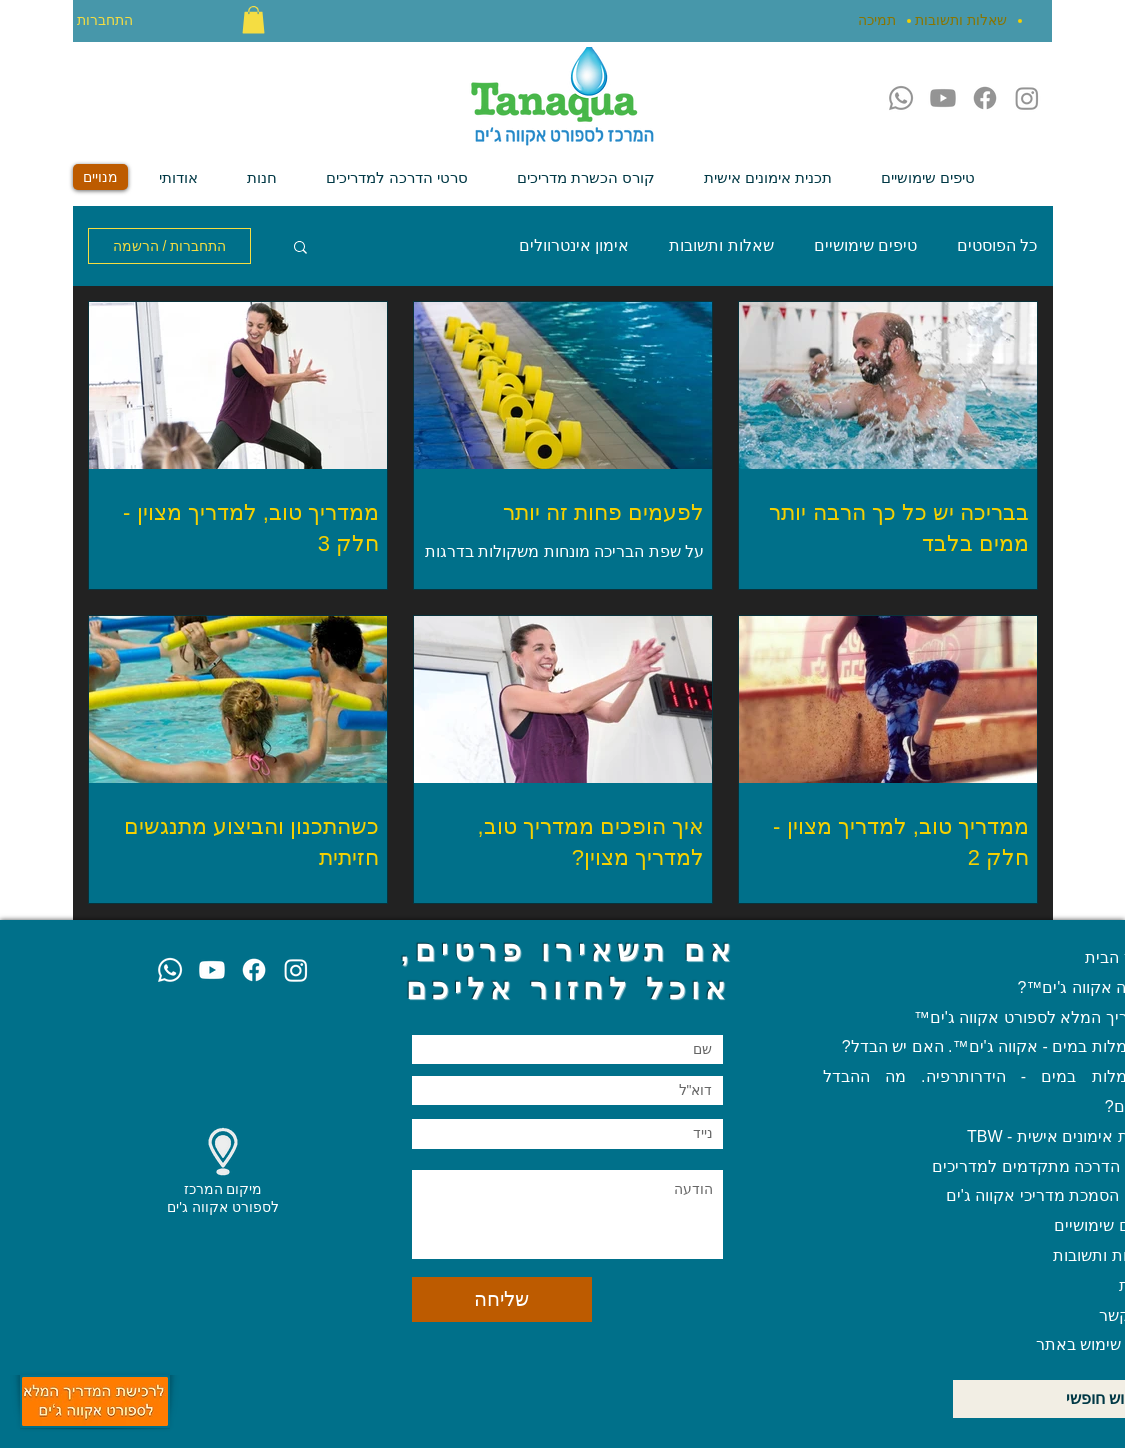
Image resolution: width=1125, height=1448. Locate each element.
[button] (253, 19)
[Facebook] (985, 98)
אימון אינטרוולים (574, 245)
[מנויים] (100, 177)
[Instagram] (1027, 98)
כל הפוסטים (997, 245)
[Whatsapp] (901, 98)
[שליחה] (502, 1299)
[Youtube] (943, 98)
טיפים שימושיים (865, 245)
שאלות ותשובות (721, 245)
